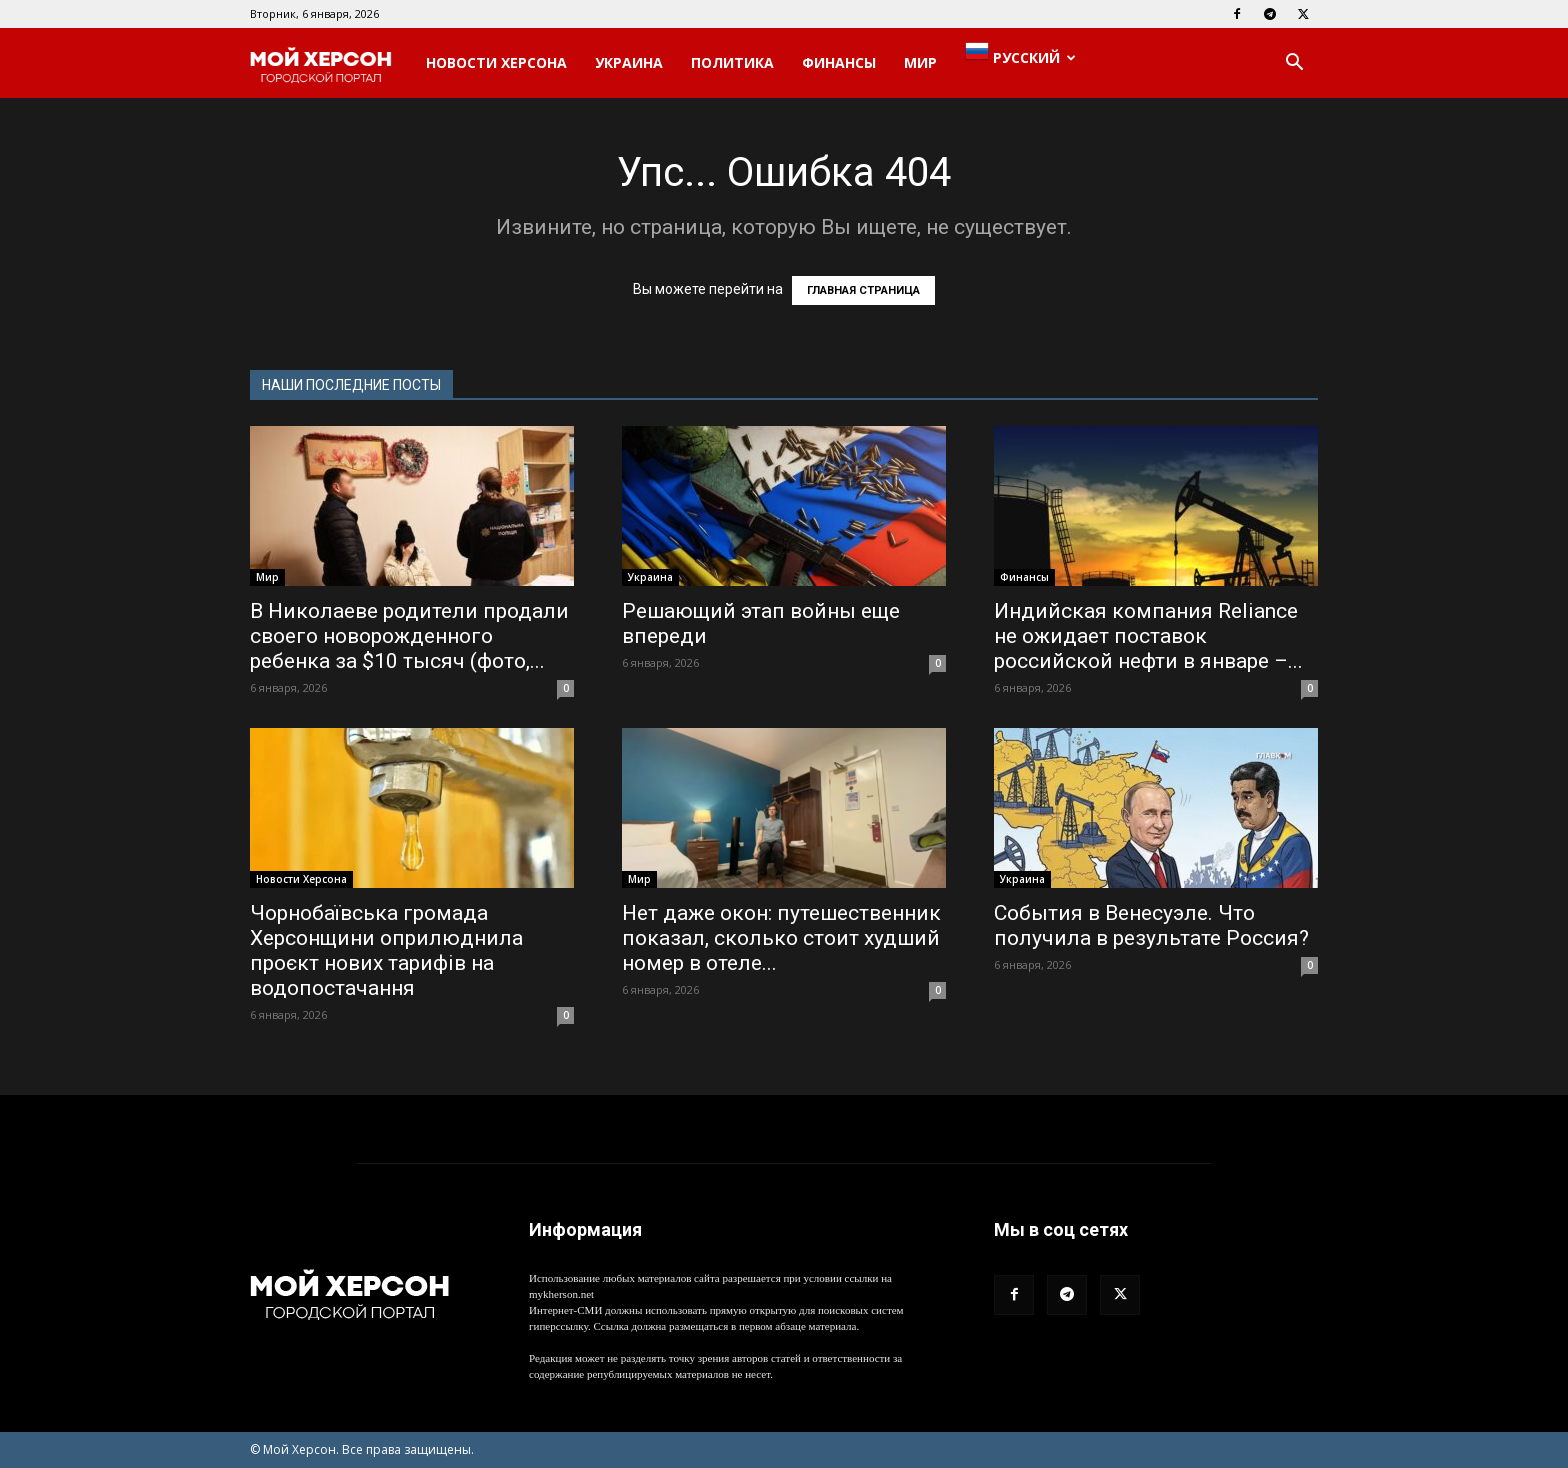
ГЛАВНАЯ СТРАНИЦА (863, 290)
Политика (732, 62)
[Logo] (331, 63)
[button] (1294, 64)
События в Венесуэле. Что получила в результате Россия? (1151, 925)
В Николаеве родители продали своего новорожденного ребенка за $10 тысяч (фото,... (409, 636)
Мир (920, 62)
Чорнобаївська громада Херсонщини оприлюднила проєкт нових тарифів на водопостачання (386, 950)
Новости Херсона (496, 62)
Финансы (839, 62)
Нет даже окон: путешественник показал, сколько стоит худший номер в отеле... (781, 938)
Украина (629, 62)
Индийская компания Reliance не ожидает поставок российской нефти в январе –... (1148, 636)
